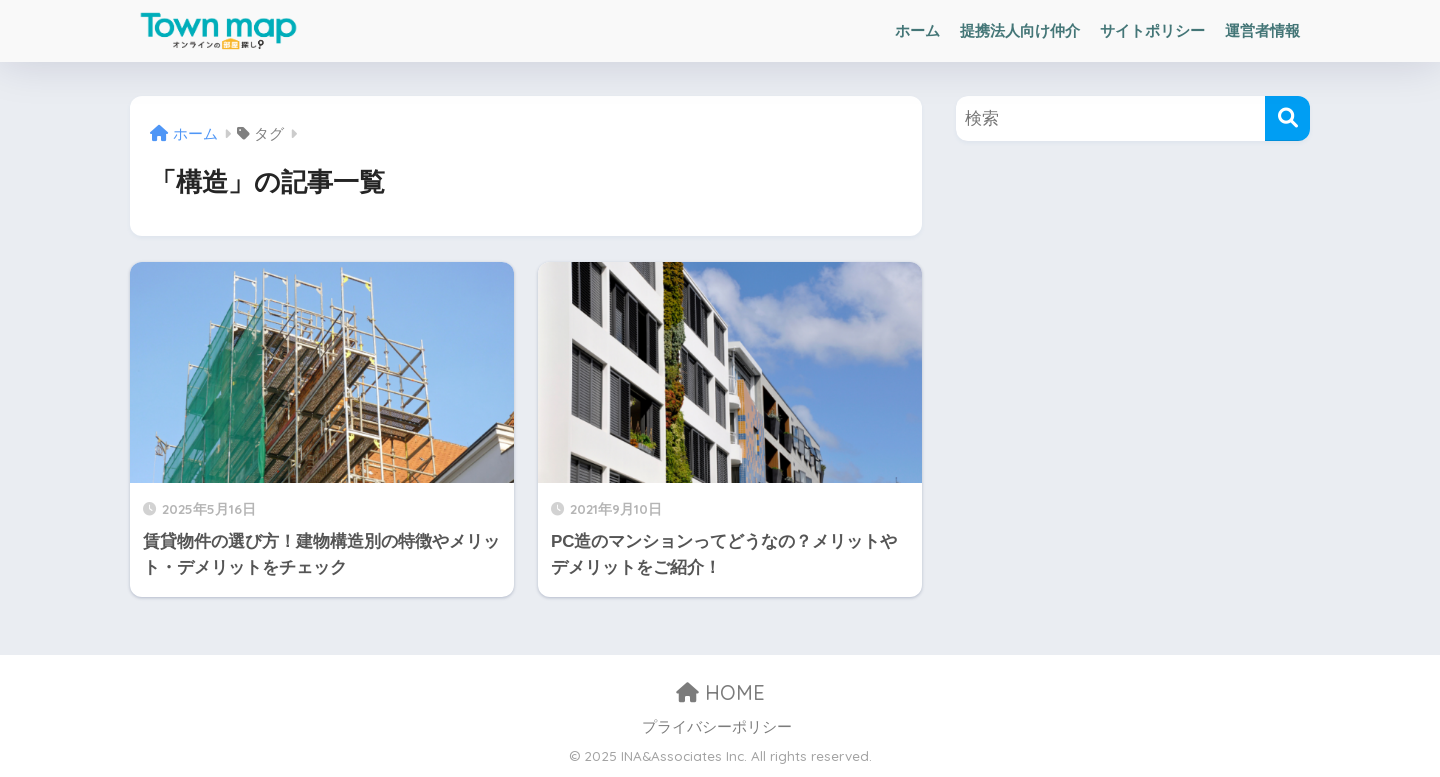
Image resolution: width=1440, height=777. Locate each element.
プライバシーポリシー (717, 727)
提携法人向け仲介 (1020, 30)
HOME (720, 692)
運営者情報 (1262, 30)
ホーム (917, 30)
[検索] (1287, 118)
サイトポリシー (1152, 30)
